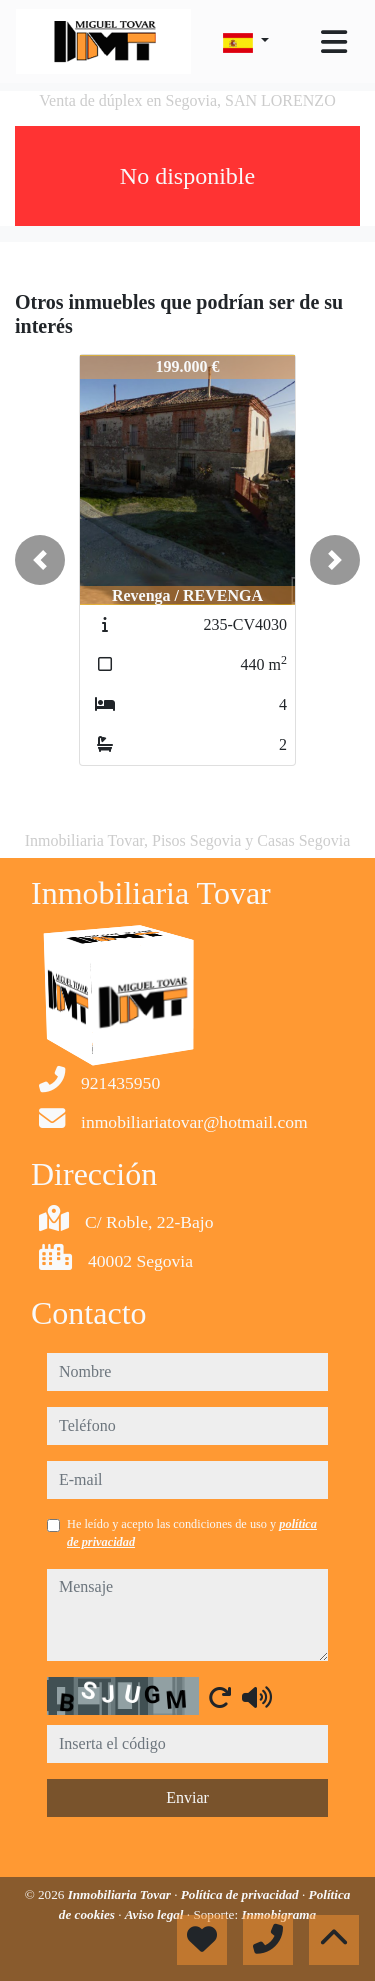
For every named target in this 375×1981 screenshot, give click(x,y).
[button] (40, 560)
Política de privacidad (241, 1894)
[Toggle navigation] (334, 42)
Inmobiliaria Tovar (121, 1894)
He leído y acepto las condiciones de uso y (192, 1533)
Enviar (187, 1797)
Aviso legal (156, 1914)
